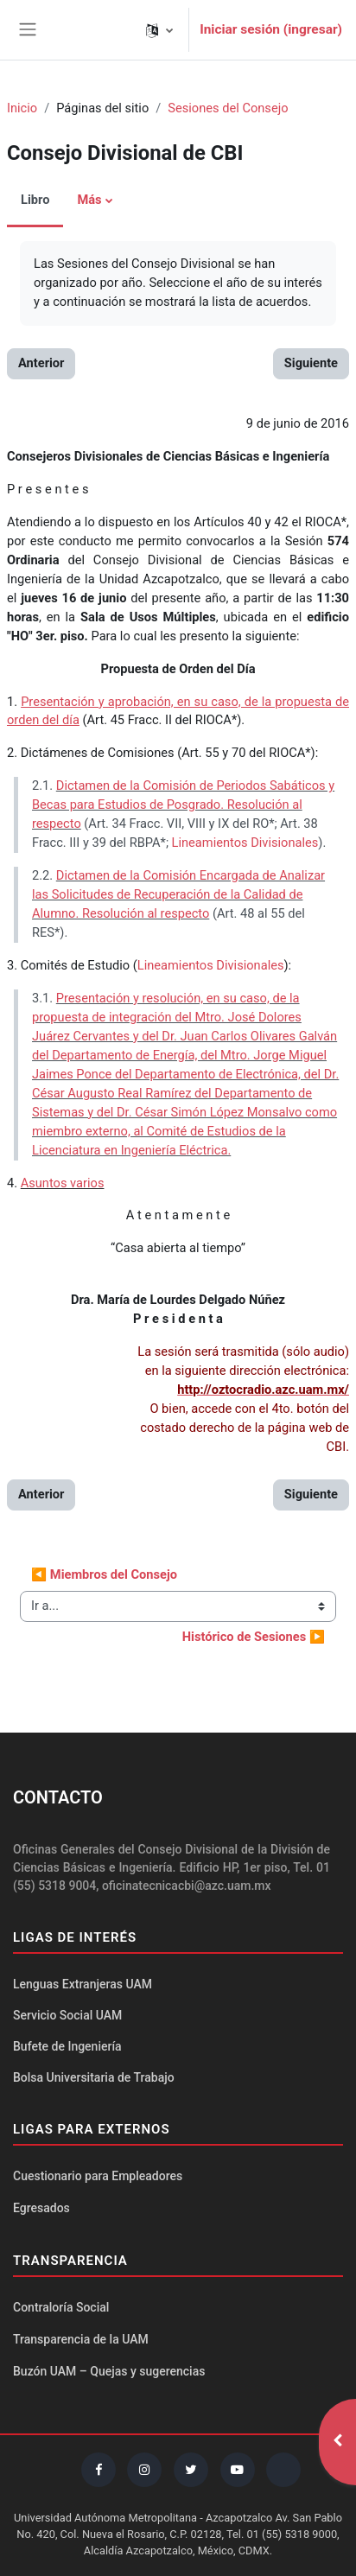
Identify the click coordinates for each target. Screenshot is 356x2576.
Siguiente (311, 363)
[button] (159, 30)
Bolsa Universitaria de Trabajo (94, 2077)
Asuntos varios (63, 1183)
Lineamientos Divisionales (245, 842)
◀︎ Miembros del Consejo (104, 1574)
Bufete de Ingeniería (67, 2046)
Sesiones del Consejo (228, 108)
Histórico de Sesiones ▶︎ (253, 1636)
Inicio (22, 108)
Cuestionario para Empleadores (97, 2176)
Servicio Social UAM (67, 2015)
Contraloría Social (61, 2307)
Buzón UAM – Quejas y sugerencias (109, 2371)
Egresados (41, 2208)
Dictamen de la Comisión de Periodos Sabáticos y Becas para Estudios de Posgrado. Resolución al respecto (183, 804)
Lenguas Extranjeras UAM (82, 1984)
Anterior (41, 363)
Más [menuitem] (89, 199)
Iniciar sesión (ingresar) (271, 29)
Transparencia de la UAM (81, 2339)
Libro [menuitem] (35, 199)
